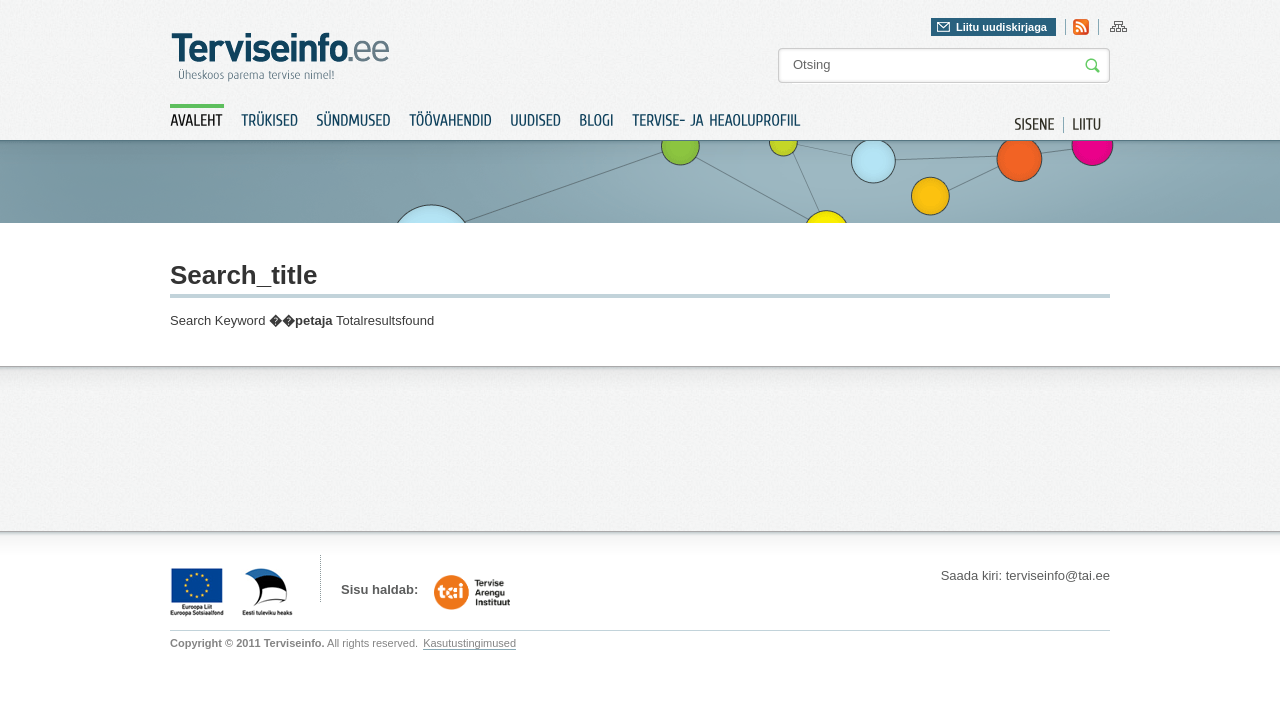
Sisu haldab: (379, 589)
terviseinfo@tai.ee (1058, 575)
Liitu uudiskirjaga (1001, 27)
